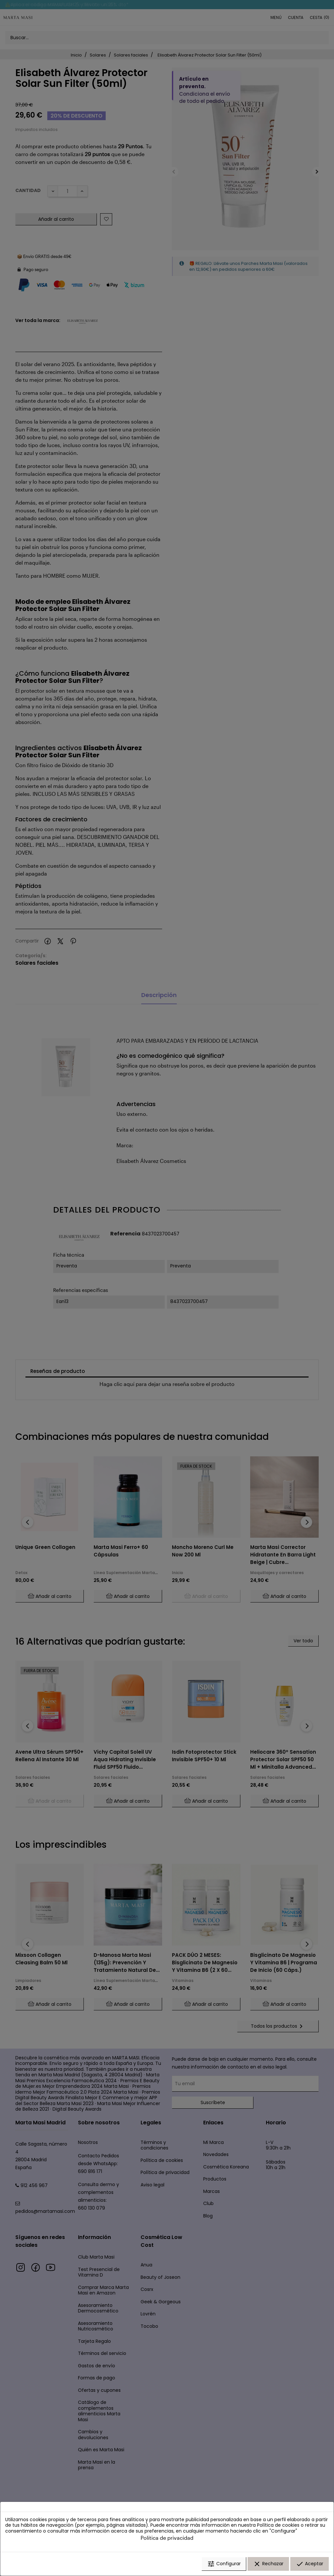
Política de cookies (278, 2525)
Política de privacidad (167, 2538)
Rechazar (268, 2564)
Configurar (224, 2564)
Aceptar (309, 2564)
